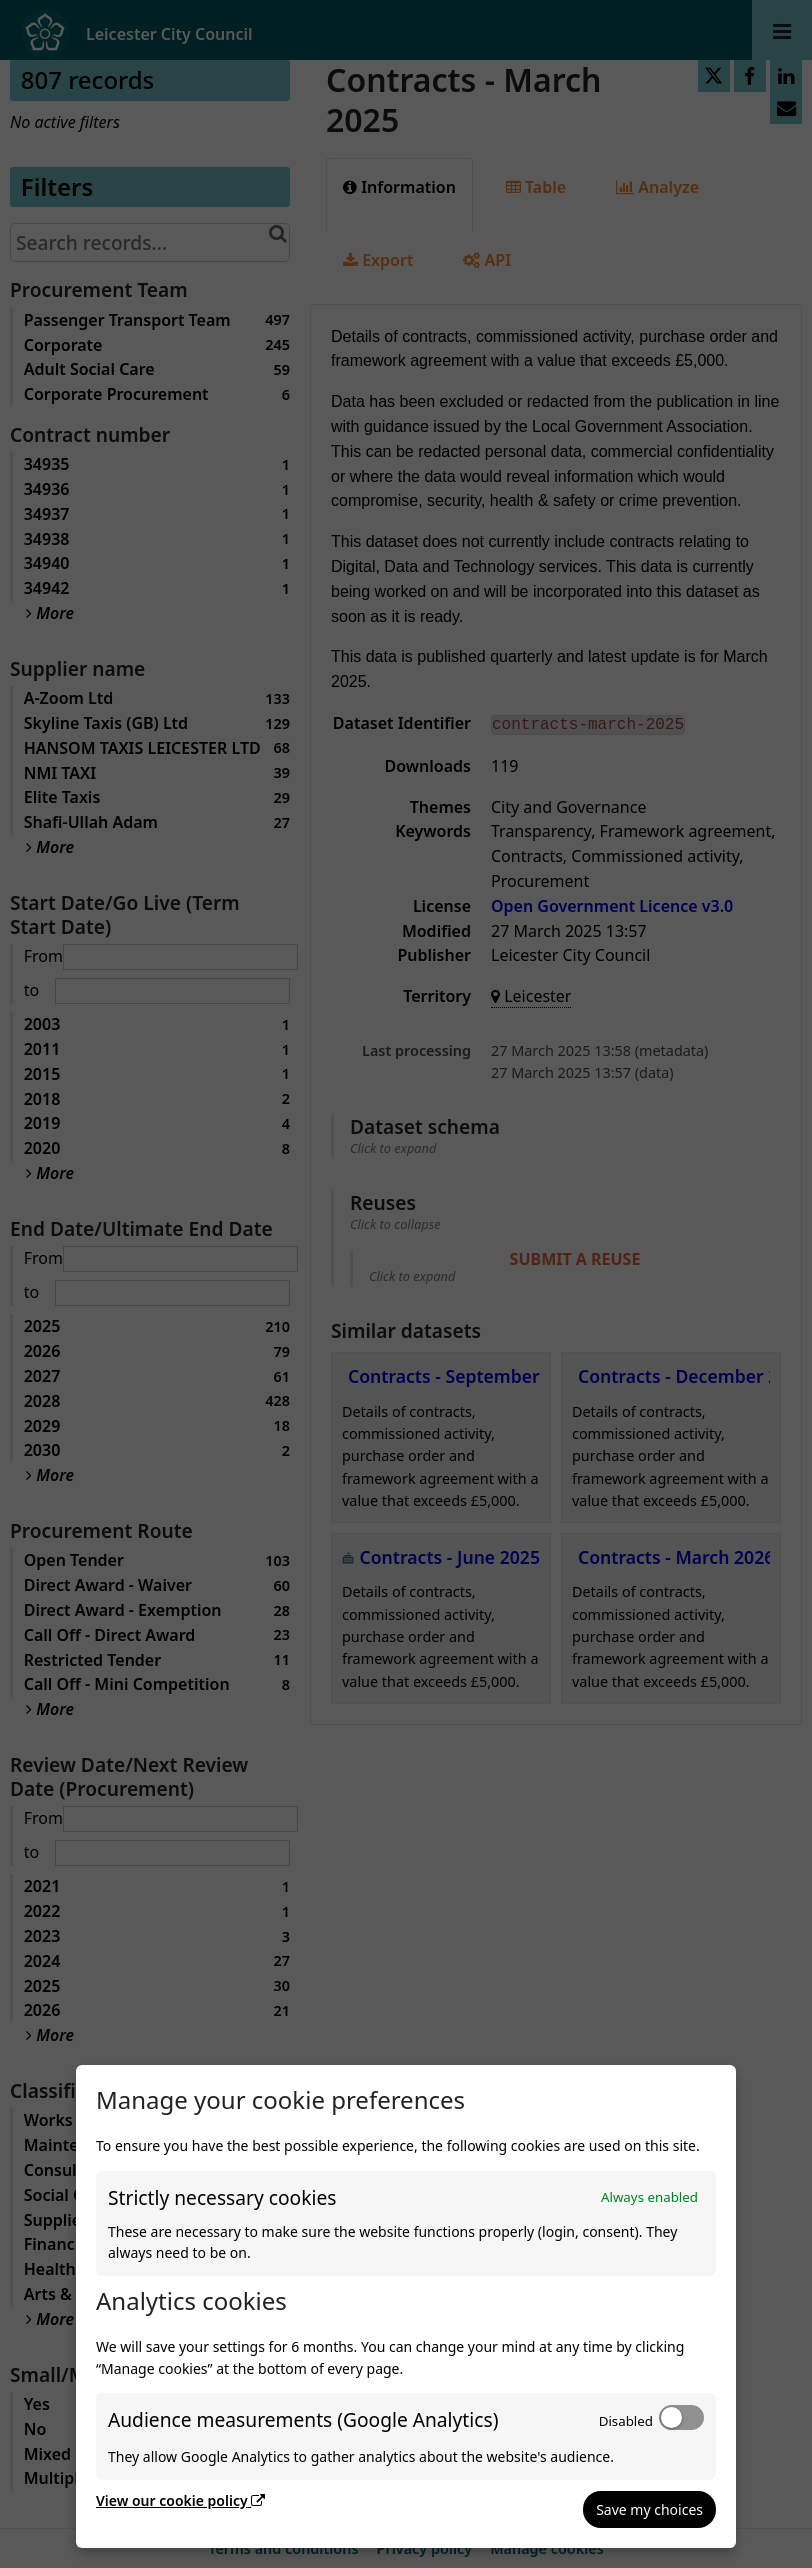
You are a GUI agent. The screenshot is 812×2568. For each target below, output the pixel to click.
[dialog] (406, 2306)
